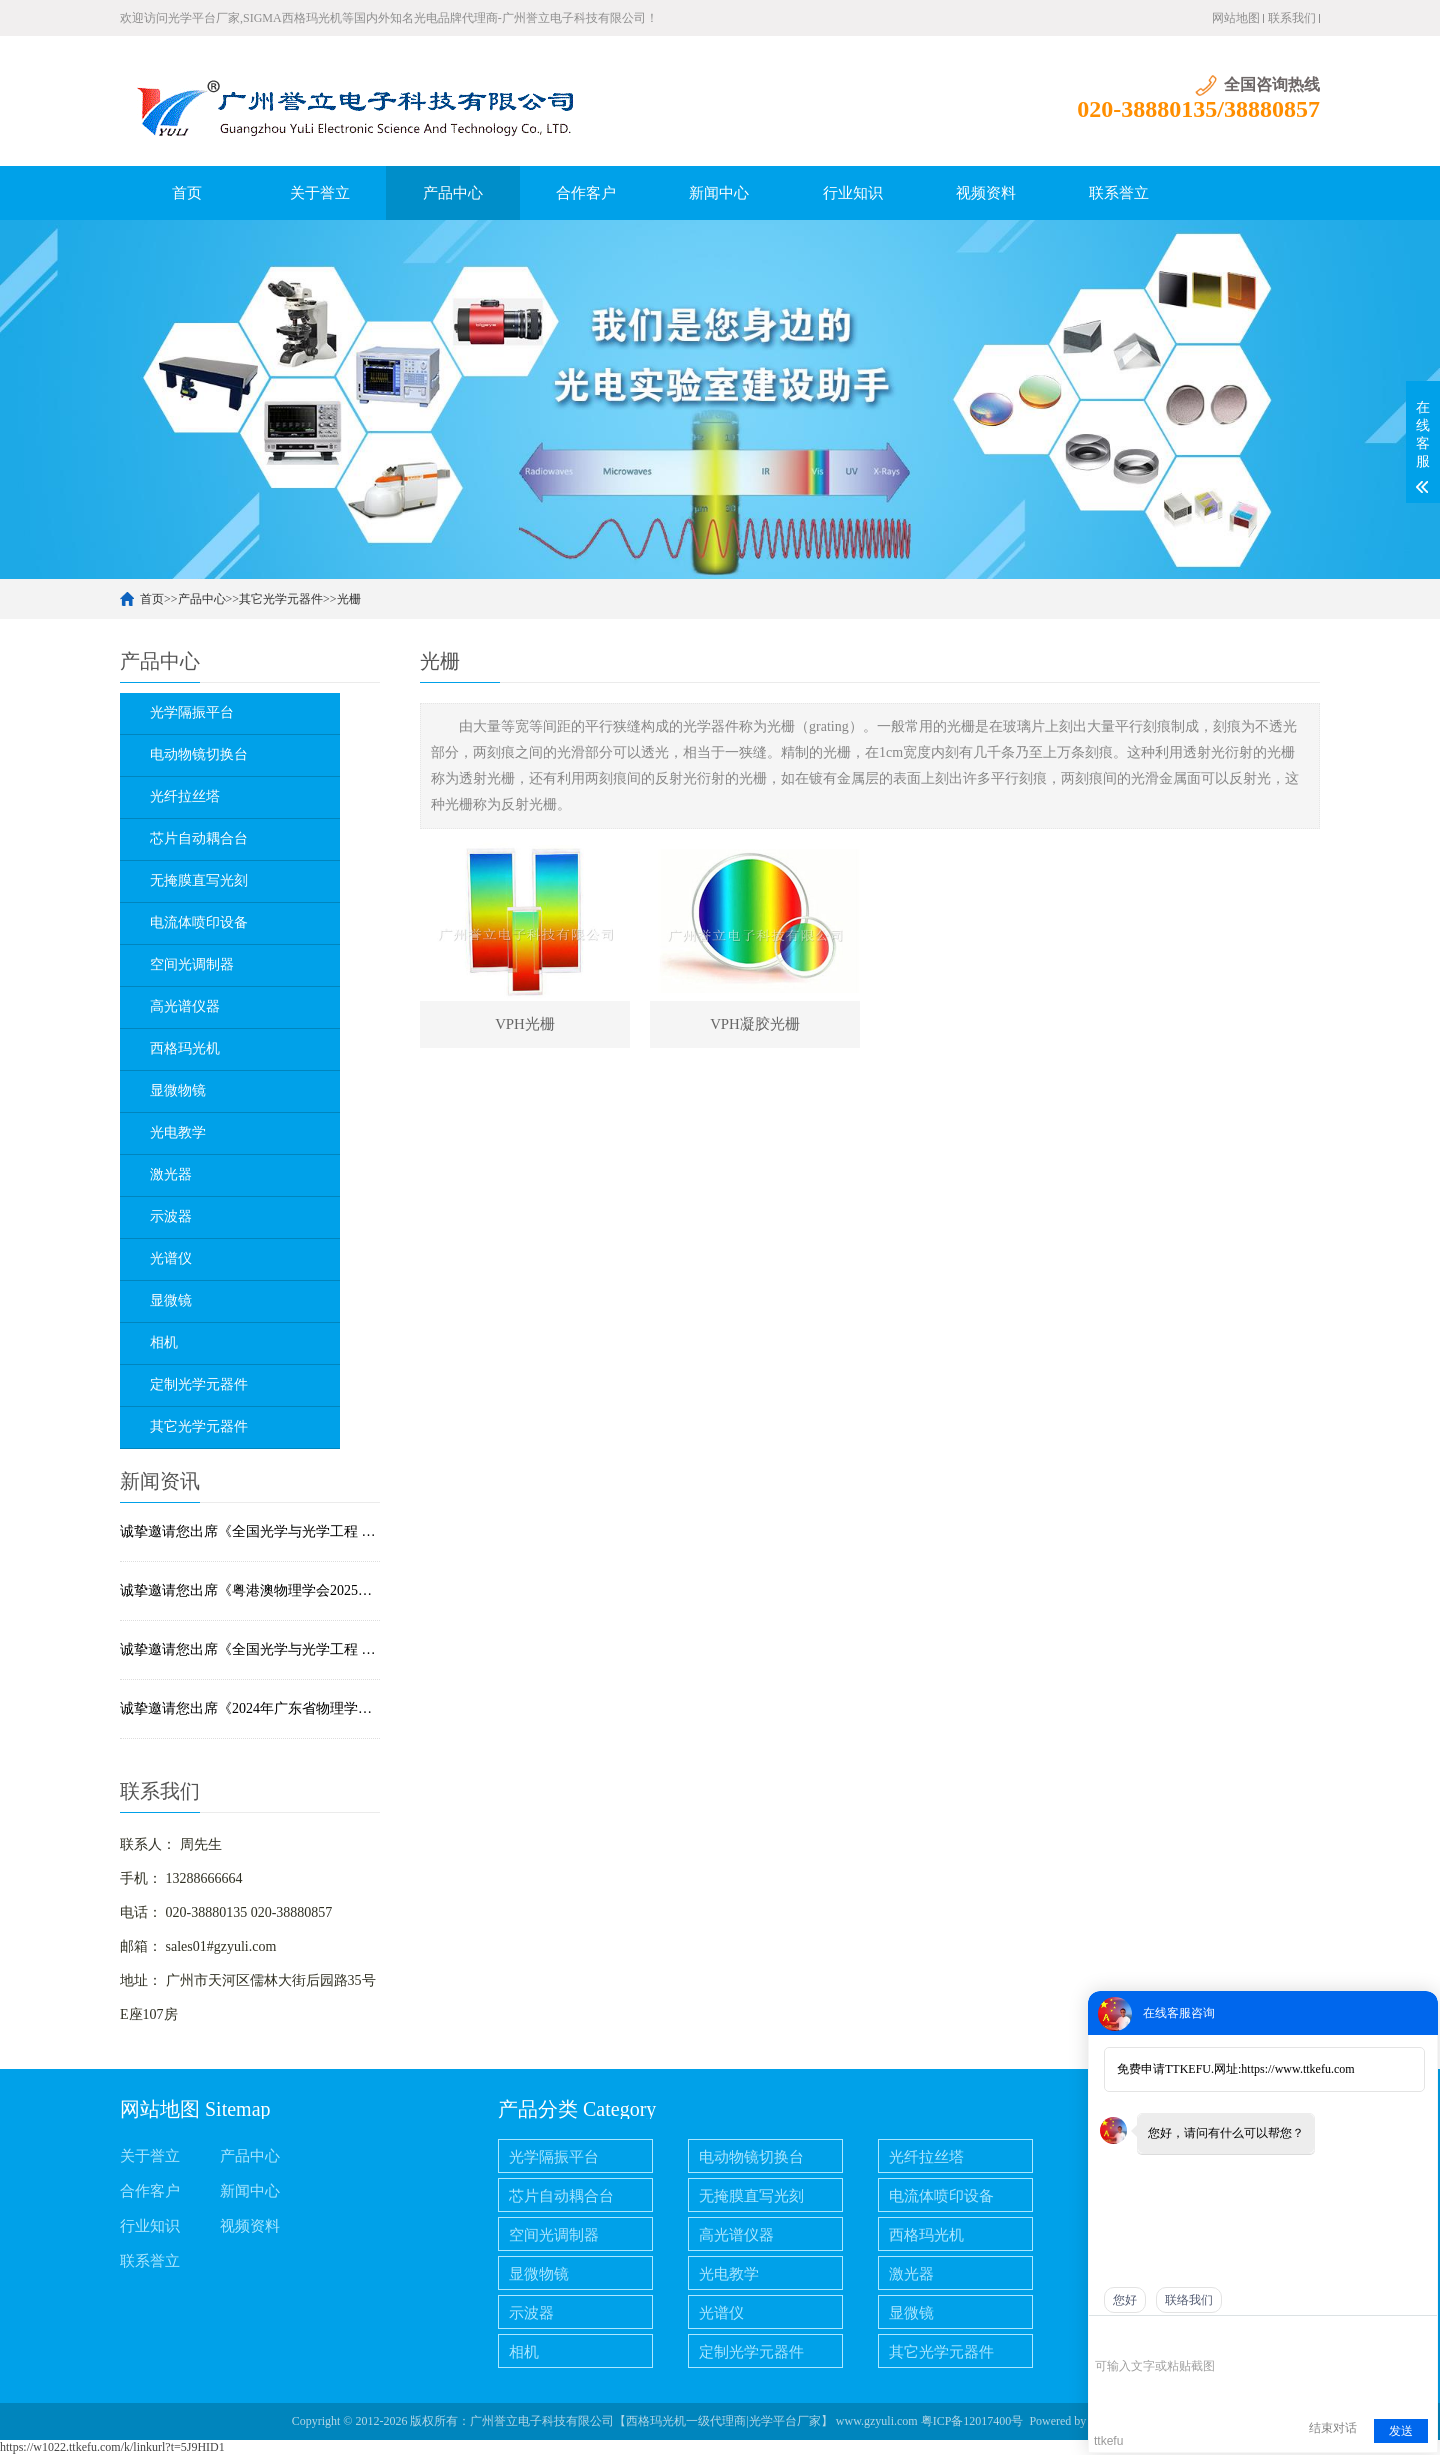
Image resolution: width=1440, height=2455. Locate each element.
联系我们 (1292, 18)
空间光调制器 (554, 2235)
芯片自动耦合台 (561, 2196)
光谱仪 (721, 2313)
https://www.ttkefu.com (1297, 2069)
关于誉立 (320, 193)
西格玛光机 (926, 2235)
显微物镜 (539, 2274)
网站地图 (1236, 18)
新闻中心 (719, 193)
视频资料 (986, 193)
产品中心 (453, 193)
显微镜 (911, 2313)
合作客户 (586, 193)
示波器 (531, 2313)
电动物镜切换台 (751, 2157)
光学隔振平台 (554, 2157)
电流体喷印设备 (941, 2196)
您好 (1125, 2300)
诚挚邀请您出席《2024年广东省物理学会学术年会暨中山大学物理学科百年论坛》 (250, 1708)
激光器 (911, 2274)
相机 (524, 2352)
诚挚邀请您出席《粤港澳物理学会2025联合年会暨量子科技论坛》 (250, 1590)
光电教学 (729, 2274)
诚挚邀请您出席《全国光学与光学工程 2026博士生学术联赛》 (250, 1531)
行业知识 (853, 193)
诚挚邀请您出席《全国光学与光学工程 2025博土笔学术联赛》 (250, 1649)
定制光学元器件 (751, 2352)
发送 (1401, 2431)
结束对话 (1333, 2428)
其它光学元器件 (281, 599)
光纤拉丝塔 (926, 2157)
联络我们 (1189, 2300)
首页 (187, 193)
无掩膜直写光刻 (751, 2196)
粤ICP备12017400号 (972, 2421)
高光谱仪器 (736, 2235)
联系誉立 (1119, 193)
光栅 (349, 599)
